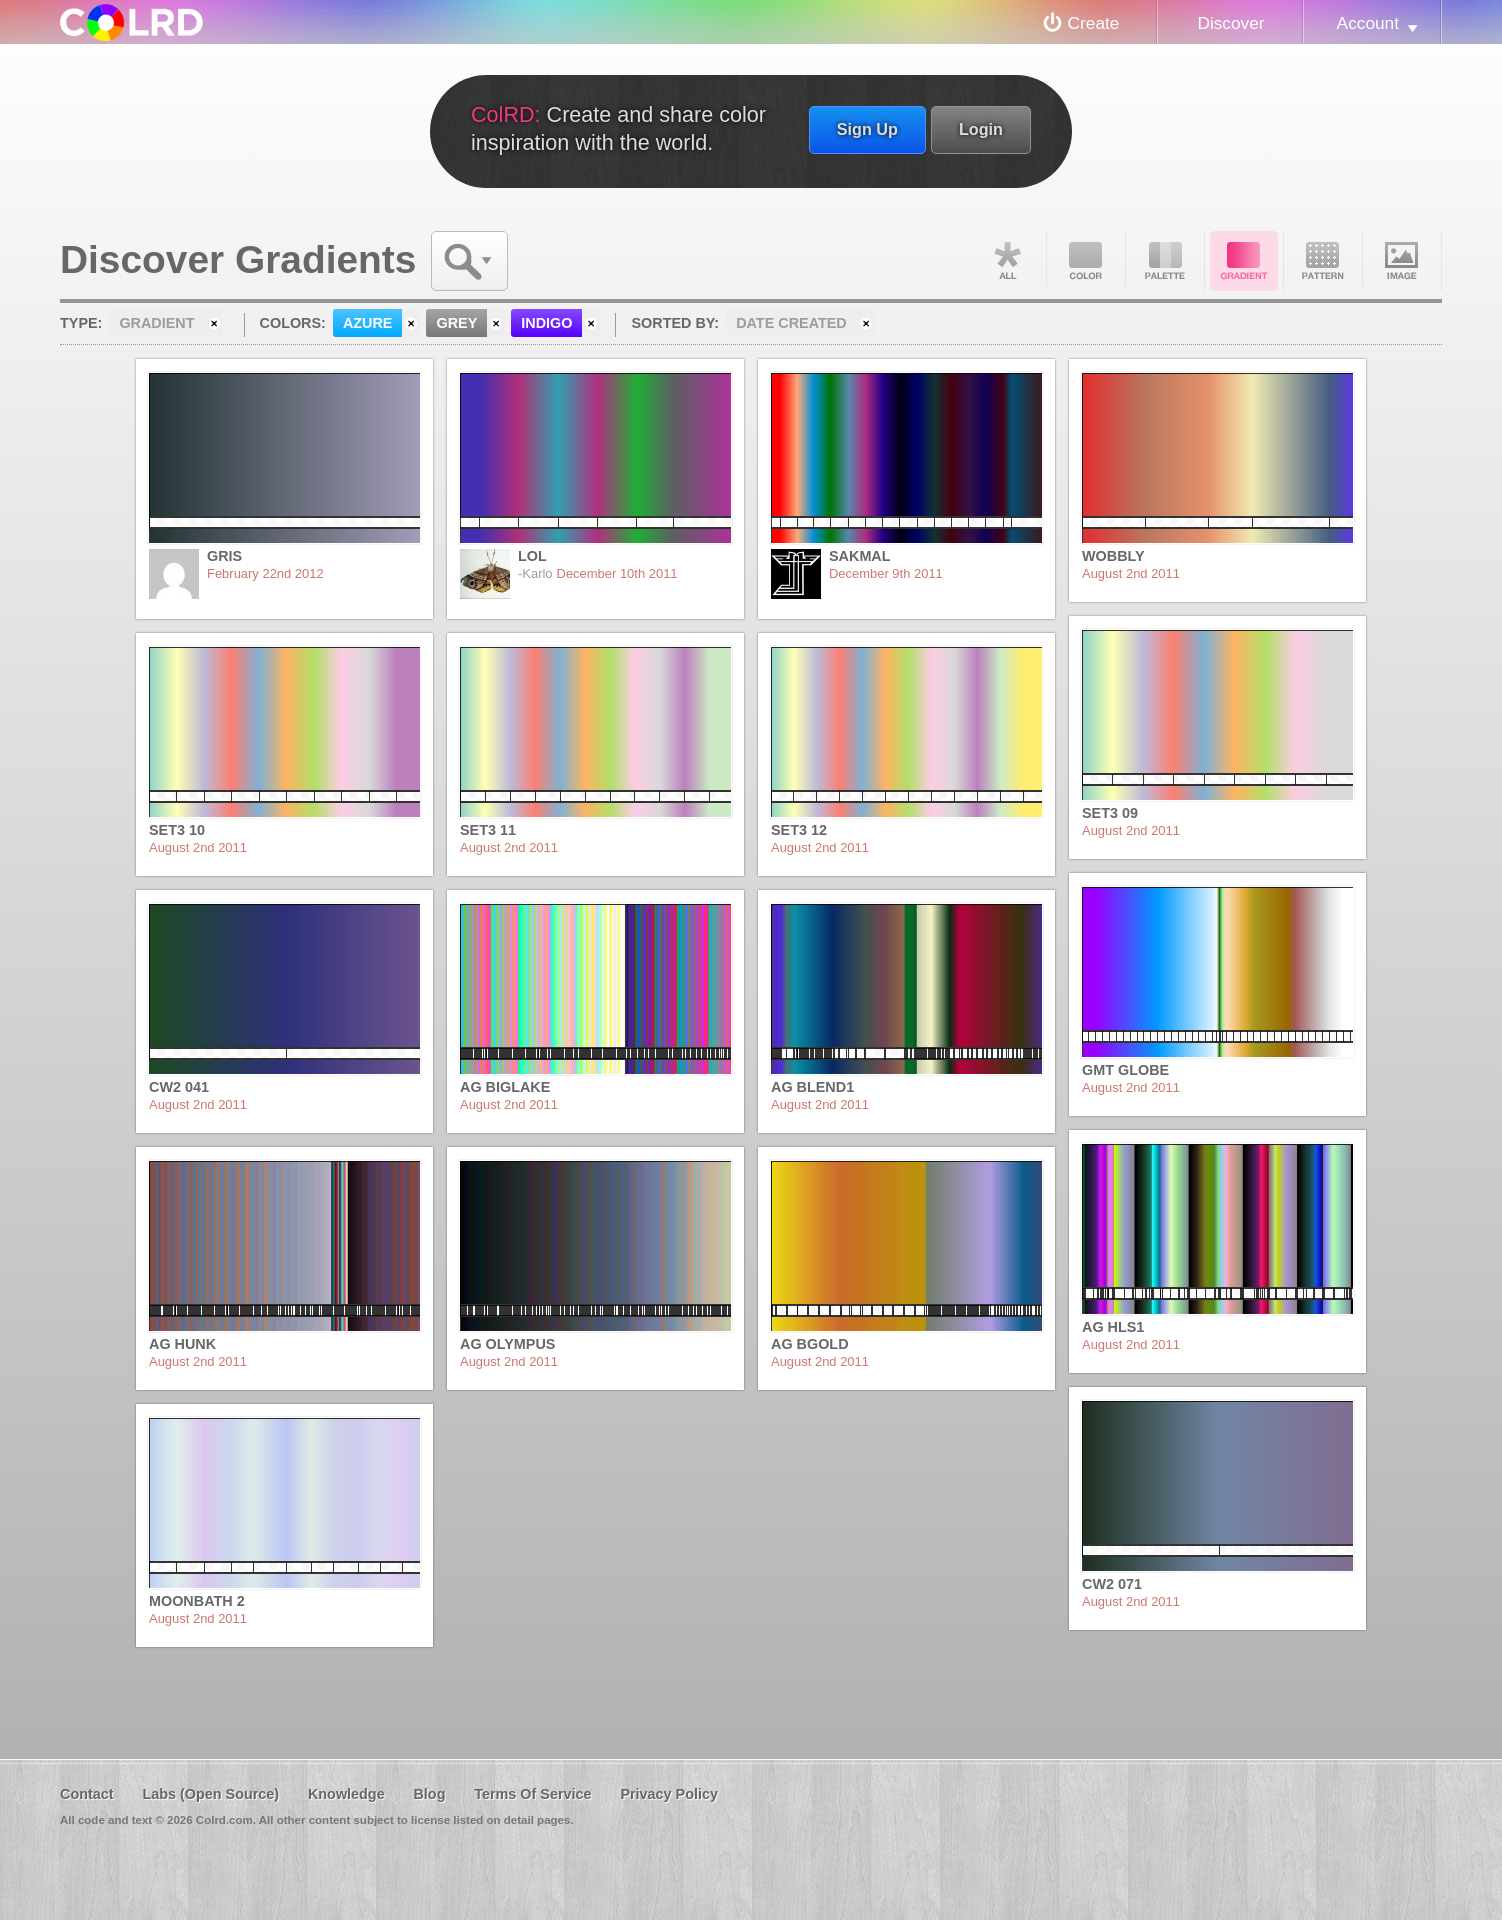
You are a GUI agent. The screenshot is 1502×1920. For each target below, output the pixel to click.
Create (1094, 23)
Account (1368, 23)
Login (981, 129)
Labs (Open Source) (210, 1794)
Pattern (1323, 261)
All (1007, 261)
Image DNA (1402, 261)
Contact (87, 1794)
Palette (1165, 261)
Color (1086, 261)
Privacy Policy (669, 1794)
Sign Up (867, 129)
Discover (1230, 23)
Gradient (1244, 261)
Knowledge (346, 1794)
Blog (429, 1794)
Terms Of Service (532, 1794)
